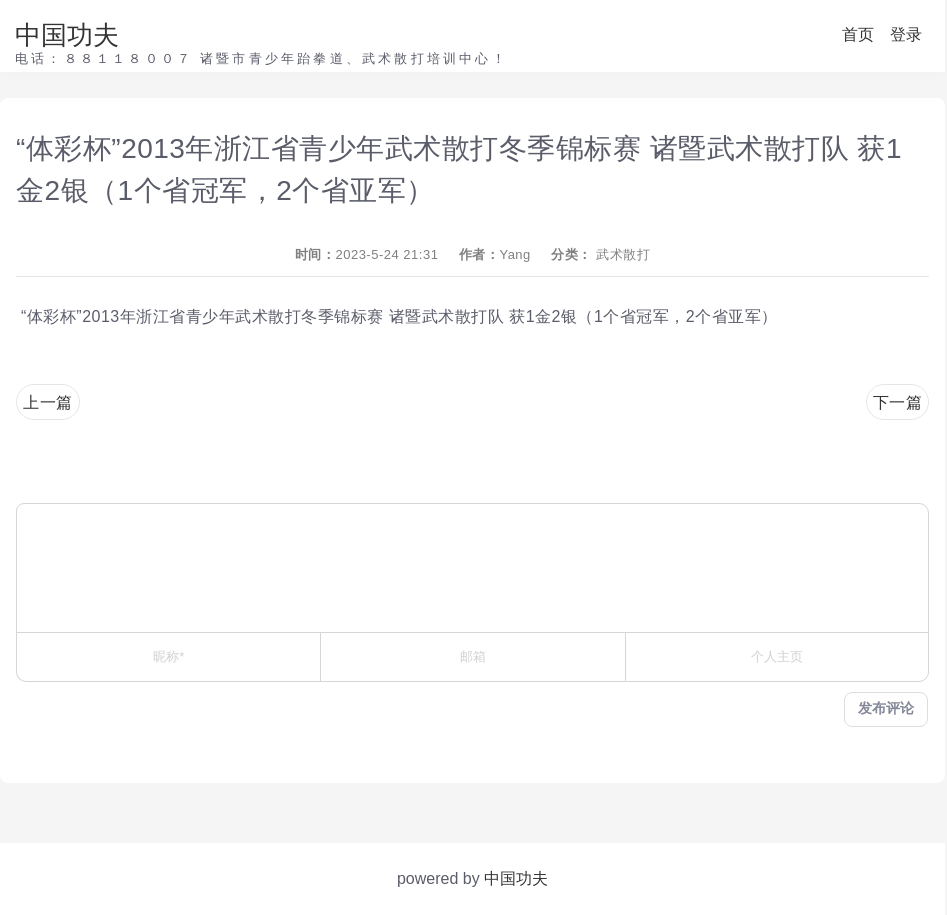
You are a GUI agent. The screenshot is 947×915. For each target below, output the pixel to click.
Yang (514, 254)
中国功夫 (67, 35)
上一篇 (48, 402)
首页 (858, 34)
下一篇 (898, 402)
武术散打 (623, 254)
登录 (906, 34)
